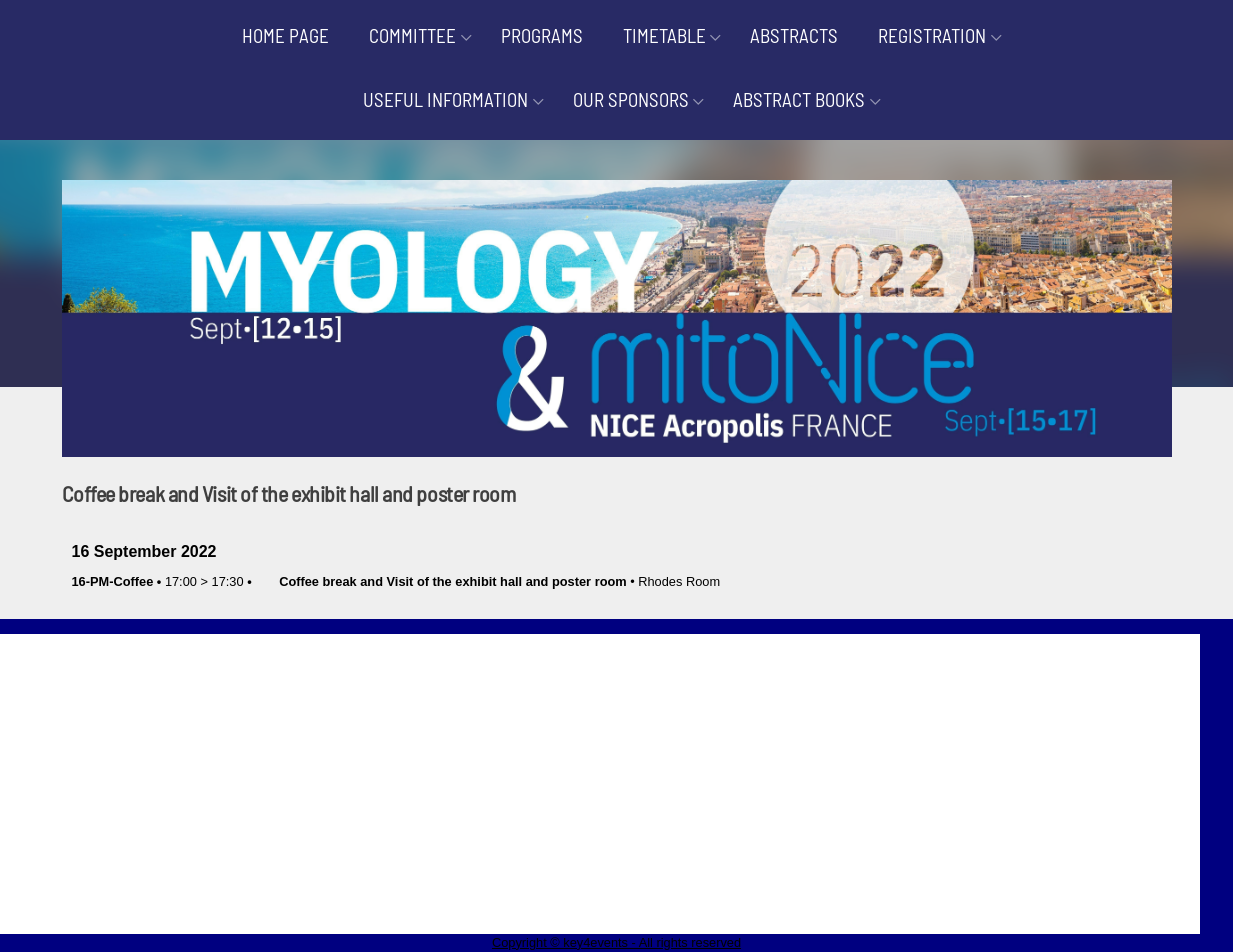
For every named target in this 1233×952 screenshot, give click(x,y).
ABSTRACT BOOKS (799, 99)
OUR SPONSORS (631, 99)
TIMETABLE (664, 35)
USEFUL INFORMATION (445, 99)
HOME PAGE (285, 35)
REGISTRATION (932, 35)
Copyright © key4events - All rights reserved (616, 942)
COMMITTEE (412, 35)
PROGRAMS (542, 35)
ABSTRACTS (794, 35)
